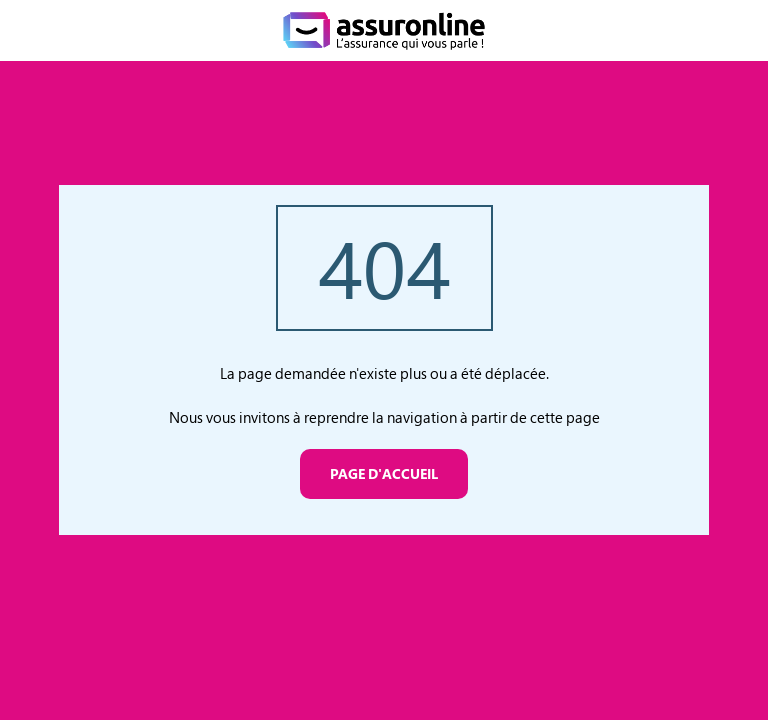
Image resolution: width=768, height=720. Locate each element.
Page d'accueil (384, 473)
